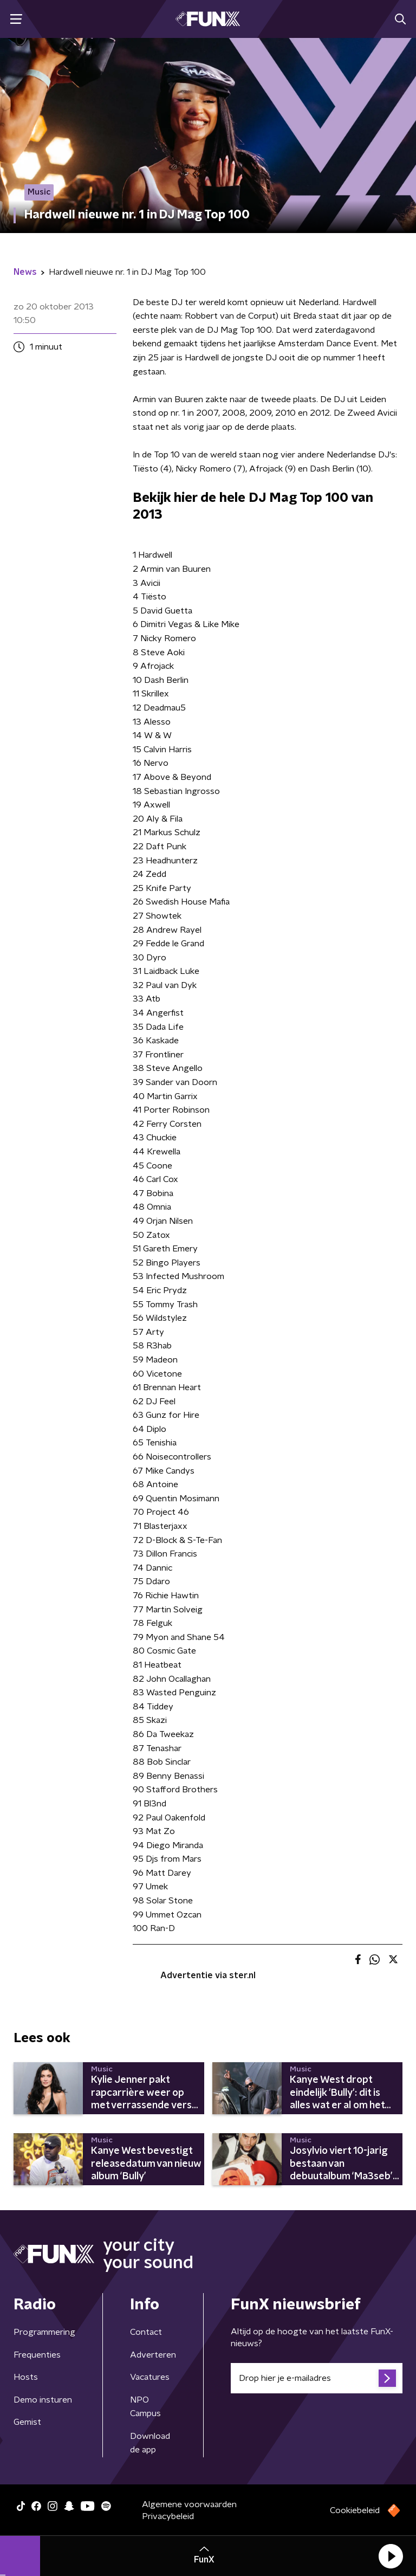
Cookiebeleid (355, 2510)
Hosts (26, 2377)
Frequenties (37, 2355)
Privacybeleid (168, 2516)
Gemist (27, 2422)
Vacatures (150, 2377)
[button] (390, 2556)
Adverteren (153, 2355)
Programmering (44, 2332)
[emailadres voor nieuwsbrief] (316, 2378)
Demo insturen (43, 2400)
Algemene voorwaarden (189, 2504)
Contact (146, 2332)
